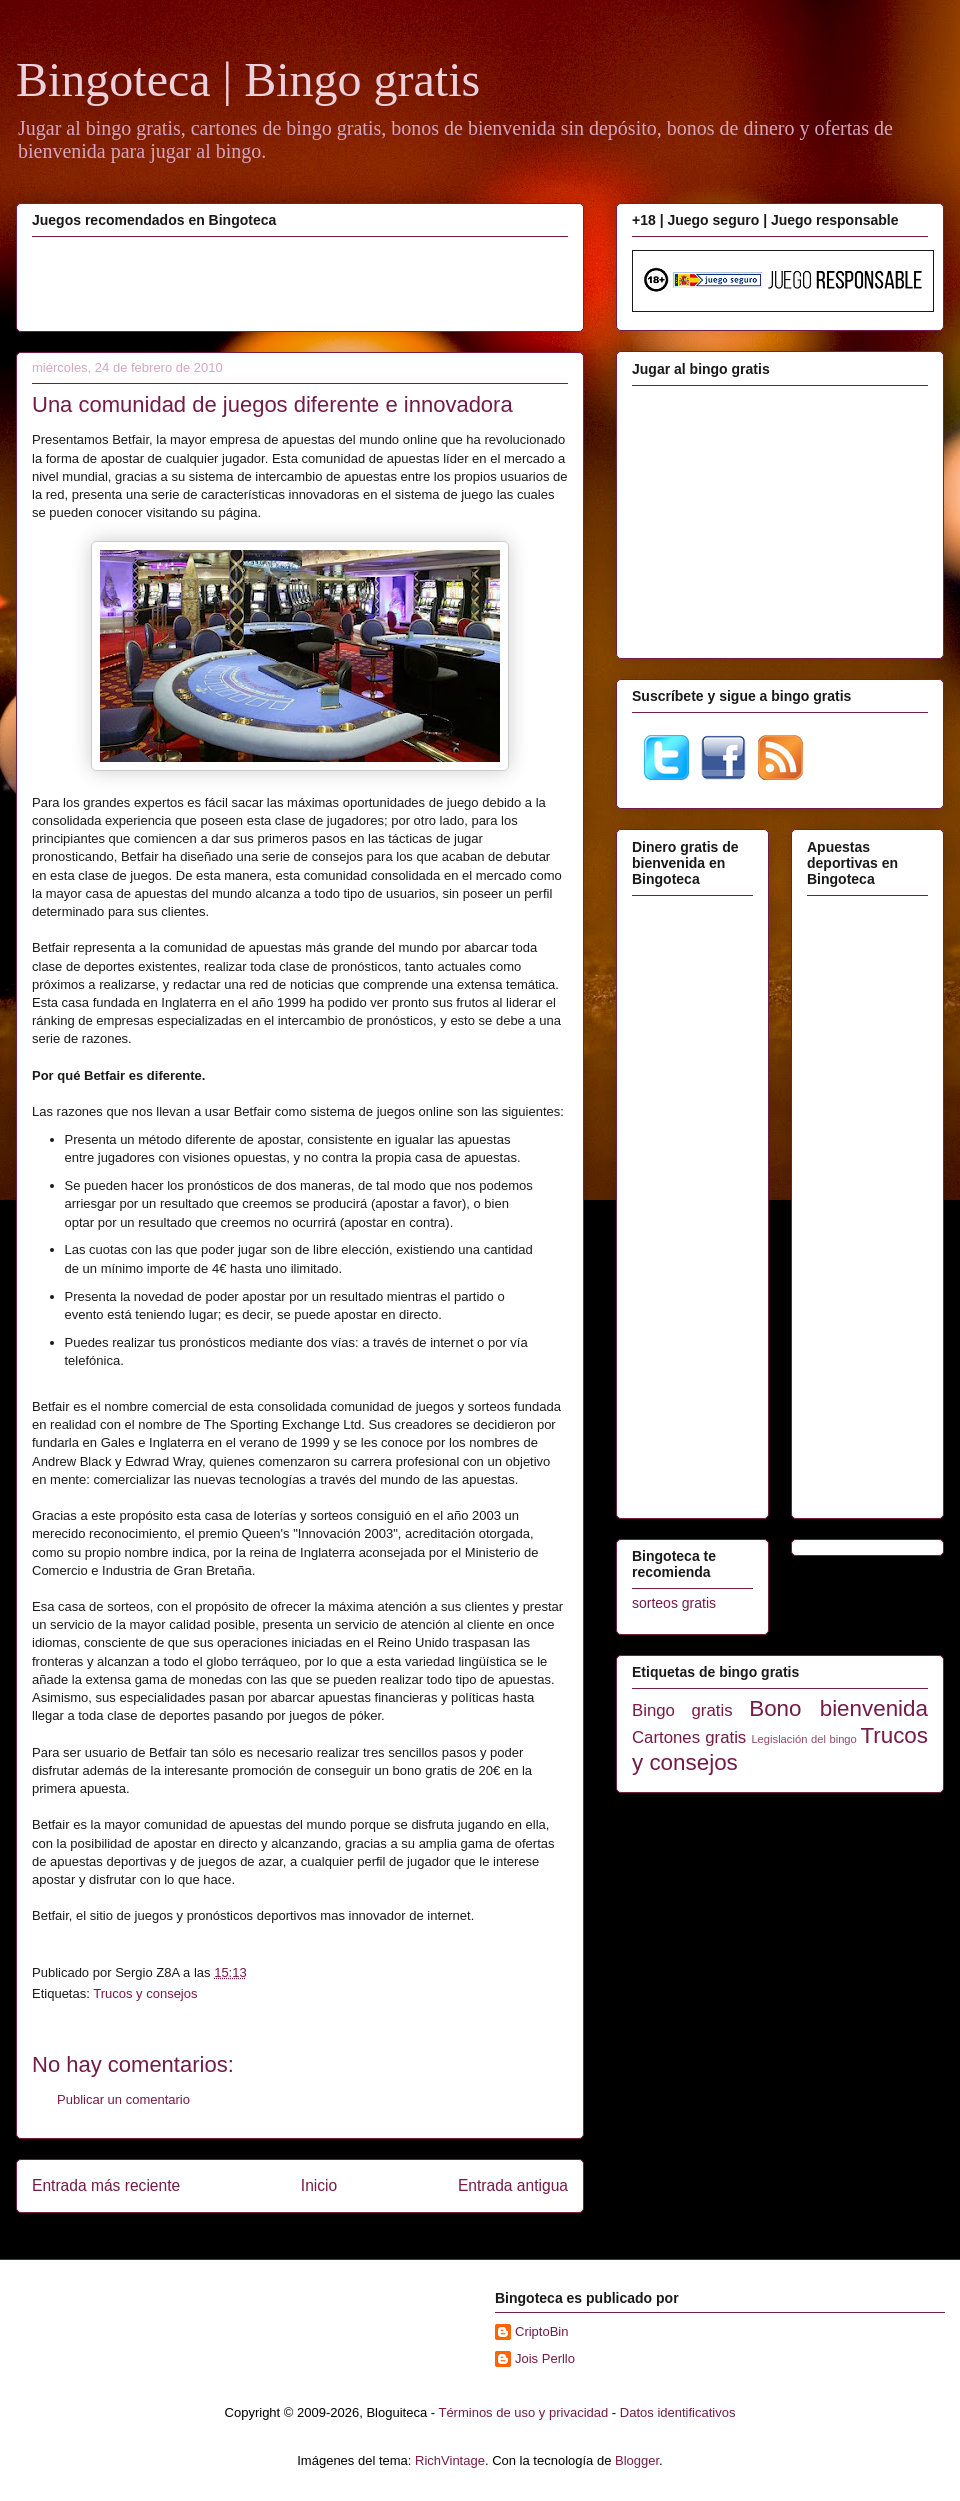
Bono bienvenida (838, 1708)
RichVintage (450, 2460)
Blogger (637, 2460)
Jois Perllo (545, 2358)
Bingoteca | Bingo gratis (248, 79)
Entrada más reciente (106, 2185)
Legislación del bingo (803, 1739)
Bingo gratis (682, 1710)
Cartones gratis (689, 1737)
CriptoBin (541, 2331)
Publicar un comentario (123, 2099)
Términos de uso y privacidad (523, 2412)
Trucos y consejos (145, 1993)
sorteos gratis (674, 1603)
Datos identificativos (678, 2412)
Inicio (319, 2185)
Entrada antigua (513, 2185)
